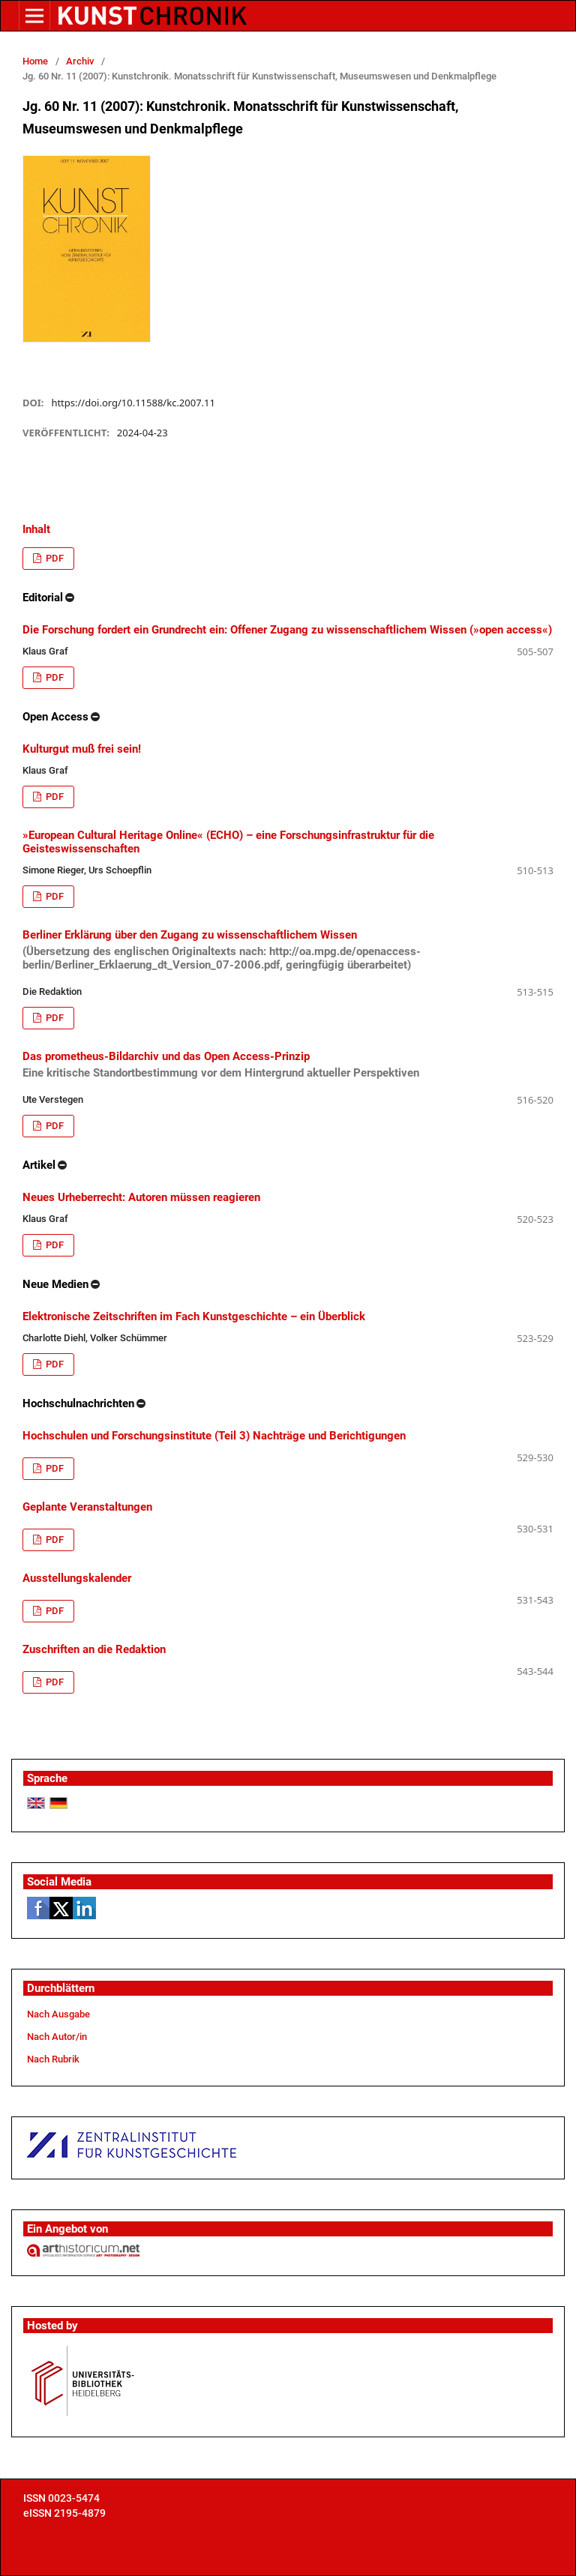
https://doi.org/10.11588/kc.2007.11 (133, 402)
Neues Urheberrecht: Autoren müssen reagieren (141, 1197)
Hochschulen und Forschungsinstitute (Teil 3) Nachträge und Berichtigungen (214, 1435)
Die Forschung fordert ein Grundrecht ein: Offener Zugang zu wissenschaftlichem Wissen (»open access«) (287, 630)
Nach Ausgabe (58, 2014)
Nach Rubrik (53, 2059)
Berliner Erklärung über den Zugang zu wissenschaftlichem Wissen (288, 950)
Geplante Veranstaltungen (87, 1507)
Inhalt (36, 529)
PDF (54, 558)
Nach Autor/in (57, 2036)
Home (35, 61)
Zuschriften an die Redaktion (94, 1649)
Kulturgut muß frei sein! (81, 749)
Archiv (80, 61)
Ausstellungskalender (76, 1578)
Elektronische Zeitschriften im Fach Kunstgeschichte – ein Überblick (193, 1316)
